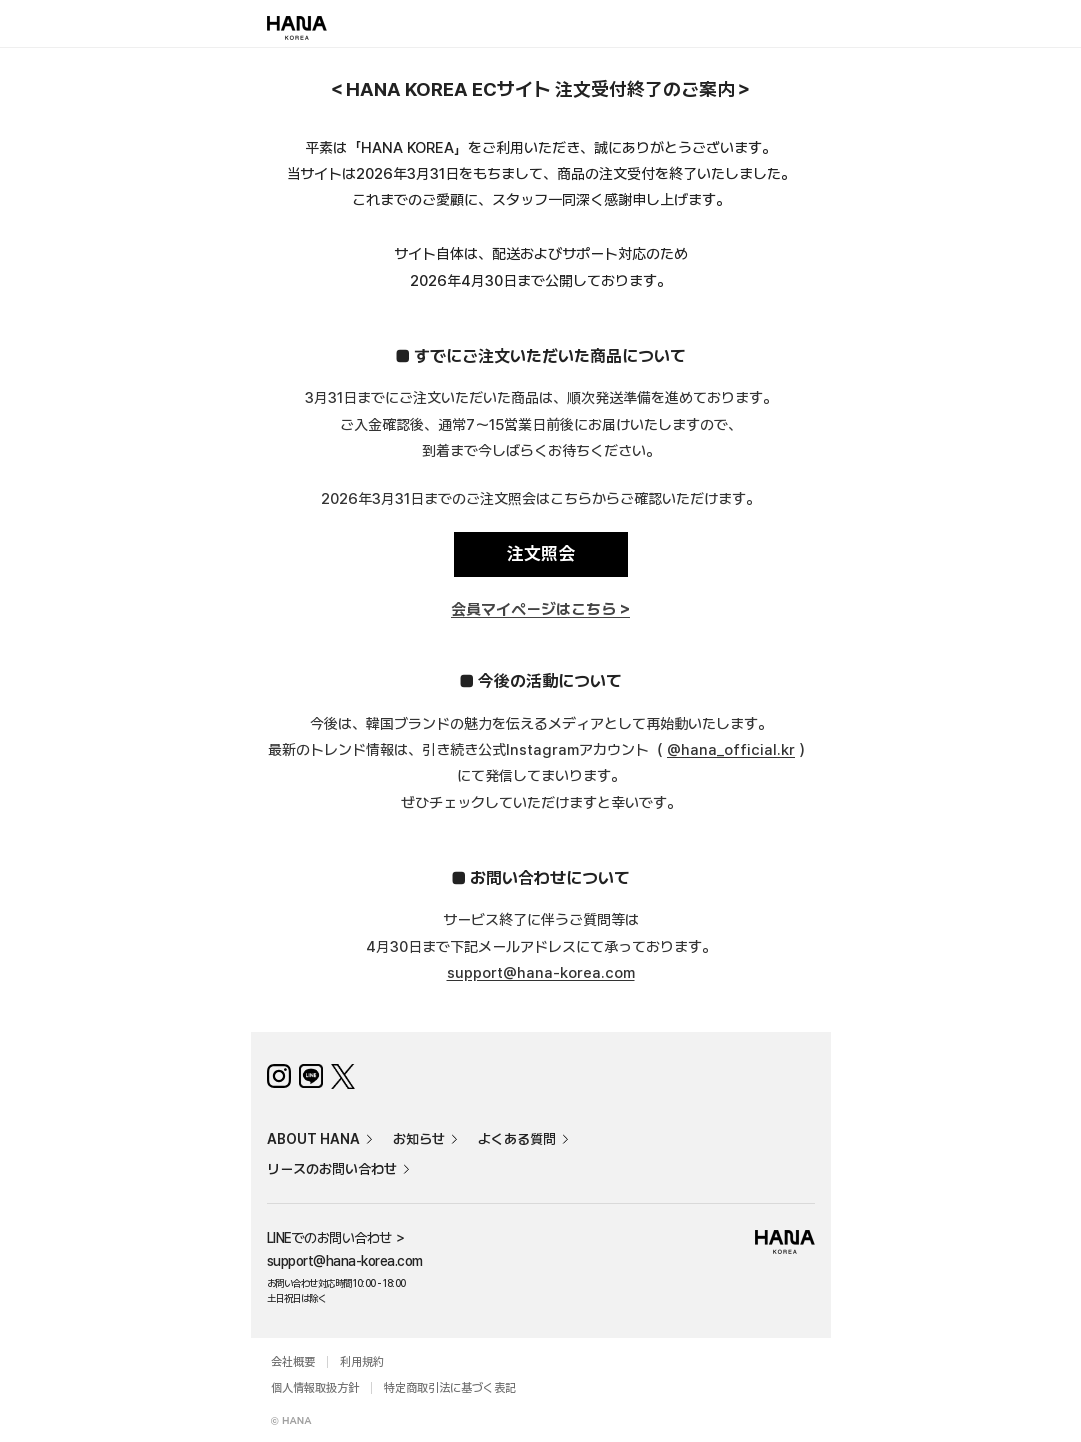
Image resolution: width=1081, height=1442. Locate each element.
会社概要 (293, 1362)
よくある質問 (517, 1139)
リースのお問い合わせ (332, 1169)
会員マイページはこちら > (540, 610)
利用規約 (362, 1362)
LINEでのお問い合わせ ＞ (337, 1238)
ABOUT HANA (313, 1139)
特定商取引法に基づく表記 (450, 1388)
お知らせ (419, 1139)
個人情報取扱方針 (315, 1388)
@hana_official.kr (731, 750)
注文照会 (541, 553)
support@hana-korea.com (541, 973)
